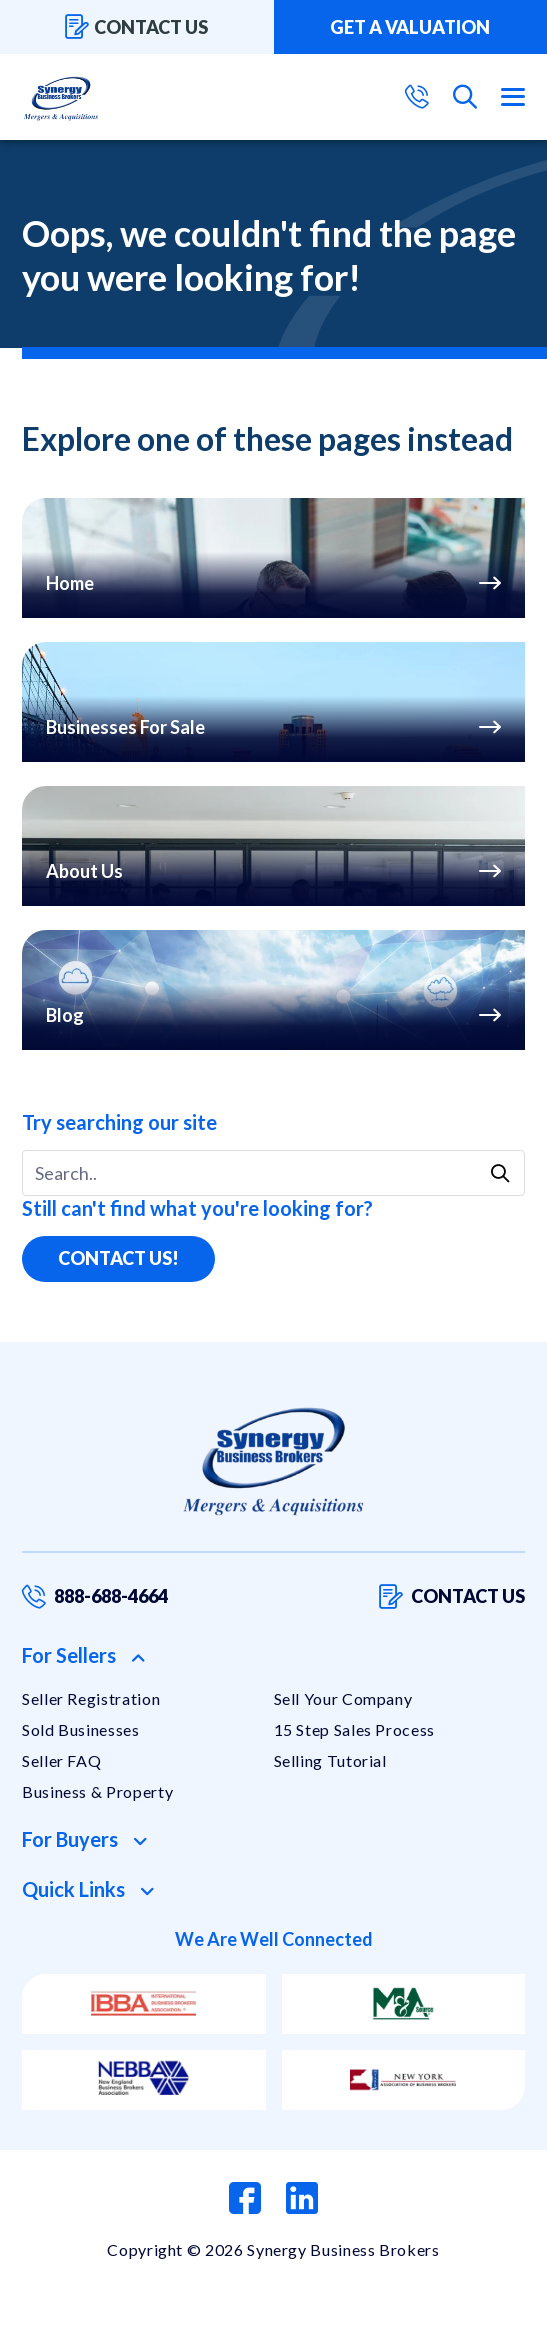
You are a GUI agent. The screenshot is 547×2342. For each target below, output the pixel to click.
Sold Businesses (81, 1729)
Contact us (136, 27)
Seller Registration (91, 1698)
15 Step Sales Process (354, 1729)
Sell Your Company (343, 1698)
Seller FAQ (61, 1760)
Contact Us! (118, 1258)
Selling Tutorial (330, 1760)
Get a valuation (410, 27)
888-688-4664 (95, 1597)
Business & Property (97, 1791)
